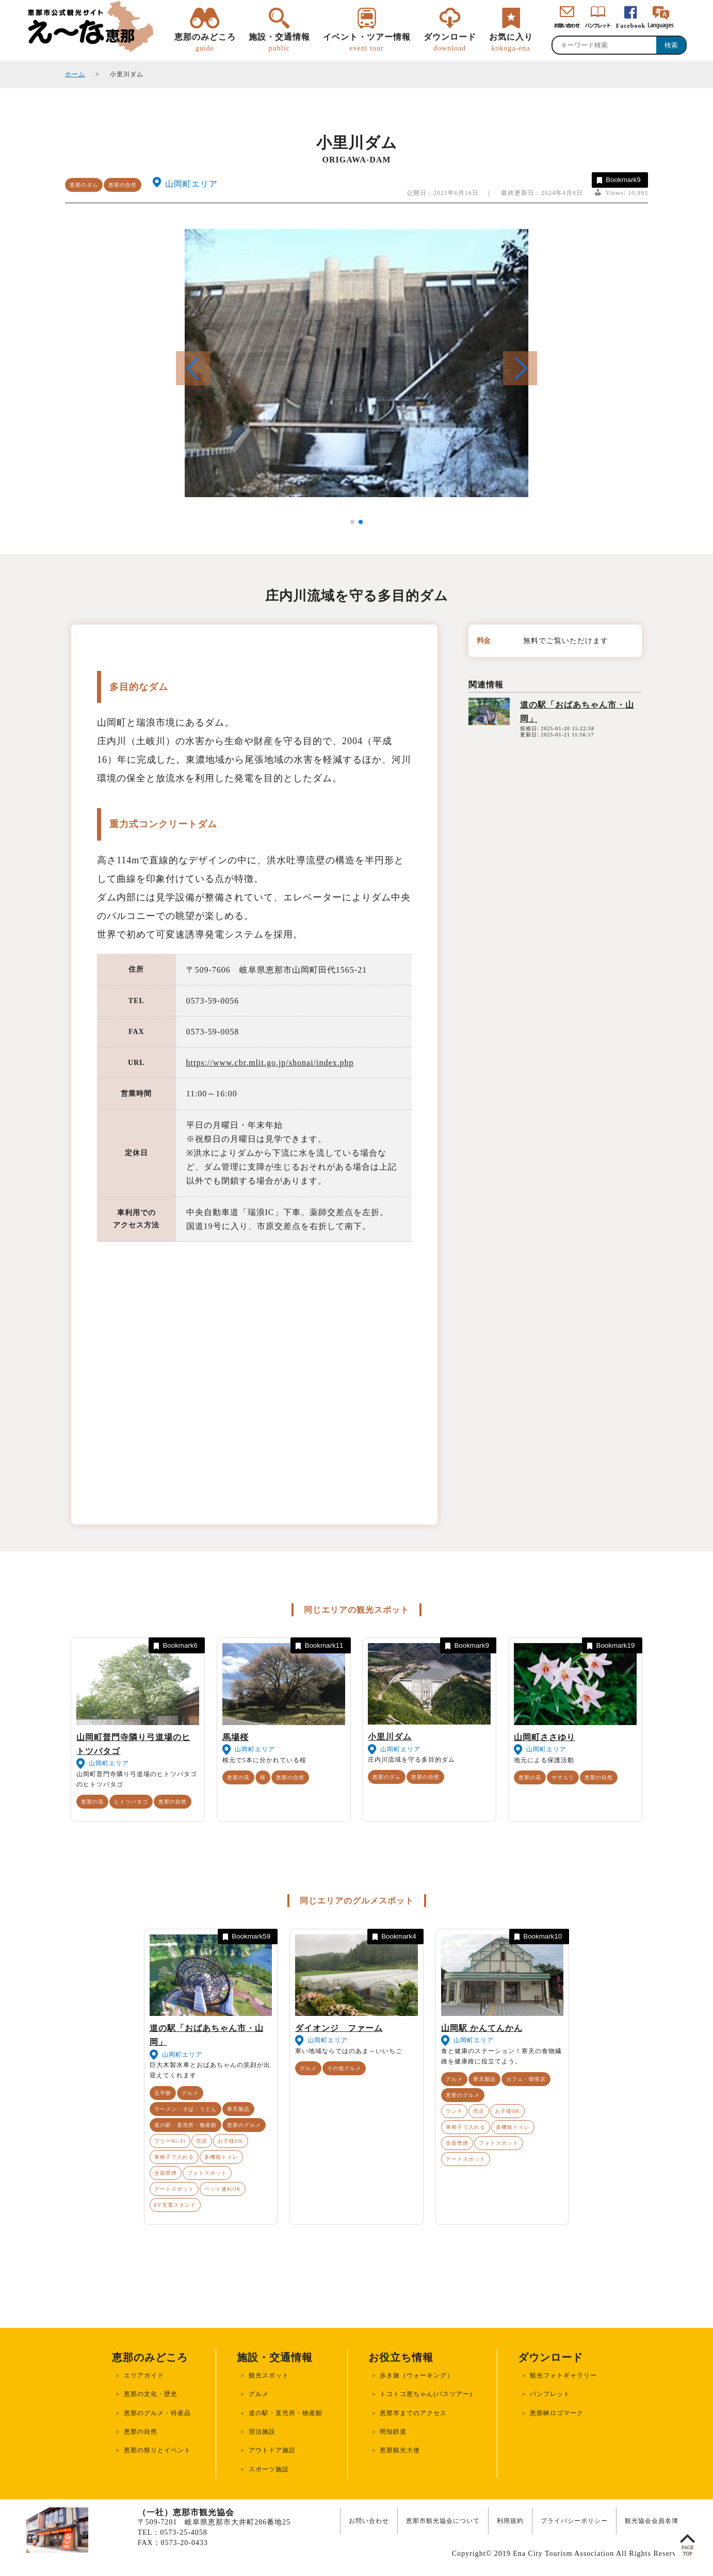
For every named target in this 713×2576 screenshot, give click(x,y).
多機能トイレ (221, 2157)
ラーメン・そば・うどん (185, 2109)
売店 (201, 2141)
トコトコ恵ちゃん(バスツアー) (426, 2394)
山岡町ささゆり (544, 1737)
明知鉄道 (393, 2431)
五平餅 (162, 2093)
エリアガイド (144, 2375)
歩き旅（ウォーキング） (416, 2375)
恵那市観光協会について (443, 2520)
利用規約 (510, 2520)
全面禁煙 (165, 2173)
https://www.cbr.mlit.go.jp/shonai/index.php (270, 1062)
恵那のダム (84, 185)
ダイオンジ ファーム (339, 2028)
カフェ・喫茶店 (526, 2079)
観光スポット (269, 2375)
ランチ (454, 2111)
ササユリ (563, 1777)
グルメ (190, 2093)
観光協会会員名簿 (651, 2520)
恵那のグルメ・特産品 (157, 2413)
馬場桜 (235, 1737)
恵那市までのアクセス (413, 2413)
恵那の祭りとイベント (157, 2450)
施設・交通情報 (279, 42)
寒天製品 (238, 2109)
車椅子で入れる (174, 2157)
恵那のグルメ (244, 2125)
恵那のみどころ (205, 42)
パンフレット (550, 2394)
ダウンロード (450, 42)
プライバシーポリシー (574, 2520)
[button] (520, 368)
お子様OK (230, 2141)
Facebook (630, 25)
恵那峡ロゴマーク (557, 2413)
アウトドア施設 (272, 2450)
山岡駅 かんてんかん (482, 2028)
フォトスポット (207, 2173)
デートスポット (174, 2189)
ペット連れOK (222, 2189)
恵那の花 (92, 1801)
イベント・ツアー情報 (367, 42)
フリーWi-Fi (170, 2141)
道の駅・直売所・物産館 (185, 2125)
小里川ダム (390, 1736)
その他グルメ (344, 2068)
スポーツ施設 (269, 2469)
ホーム (75, 74)
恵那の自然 (122, 185)
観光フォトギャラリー (563, 2375)
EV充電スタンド (175, 2205)
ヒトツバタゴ (131, 1801)
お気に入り (511, 42)
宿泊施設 (262, 2431)
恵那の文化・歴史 (150, 2394)
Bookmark (618, 180)
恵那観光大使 (400, 2450)
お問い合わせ (369, 2520)
